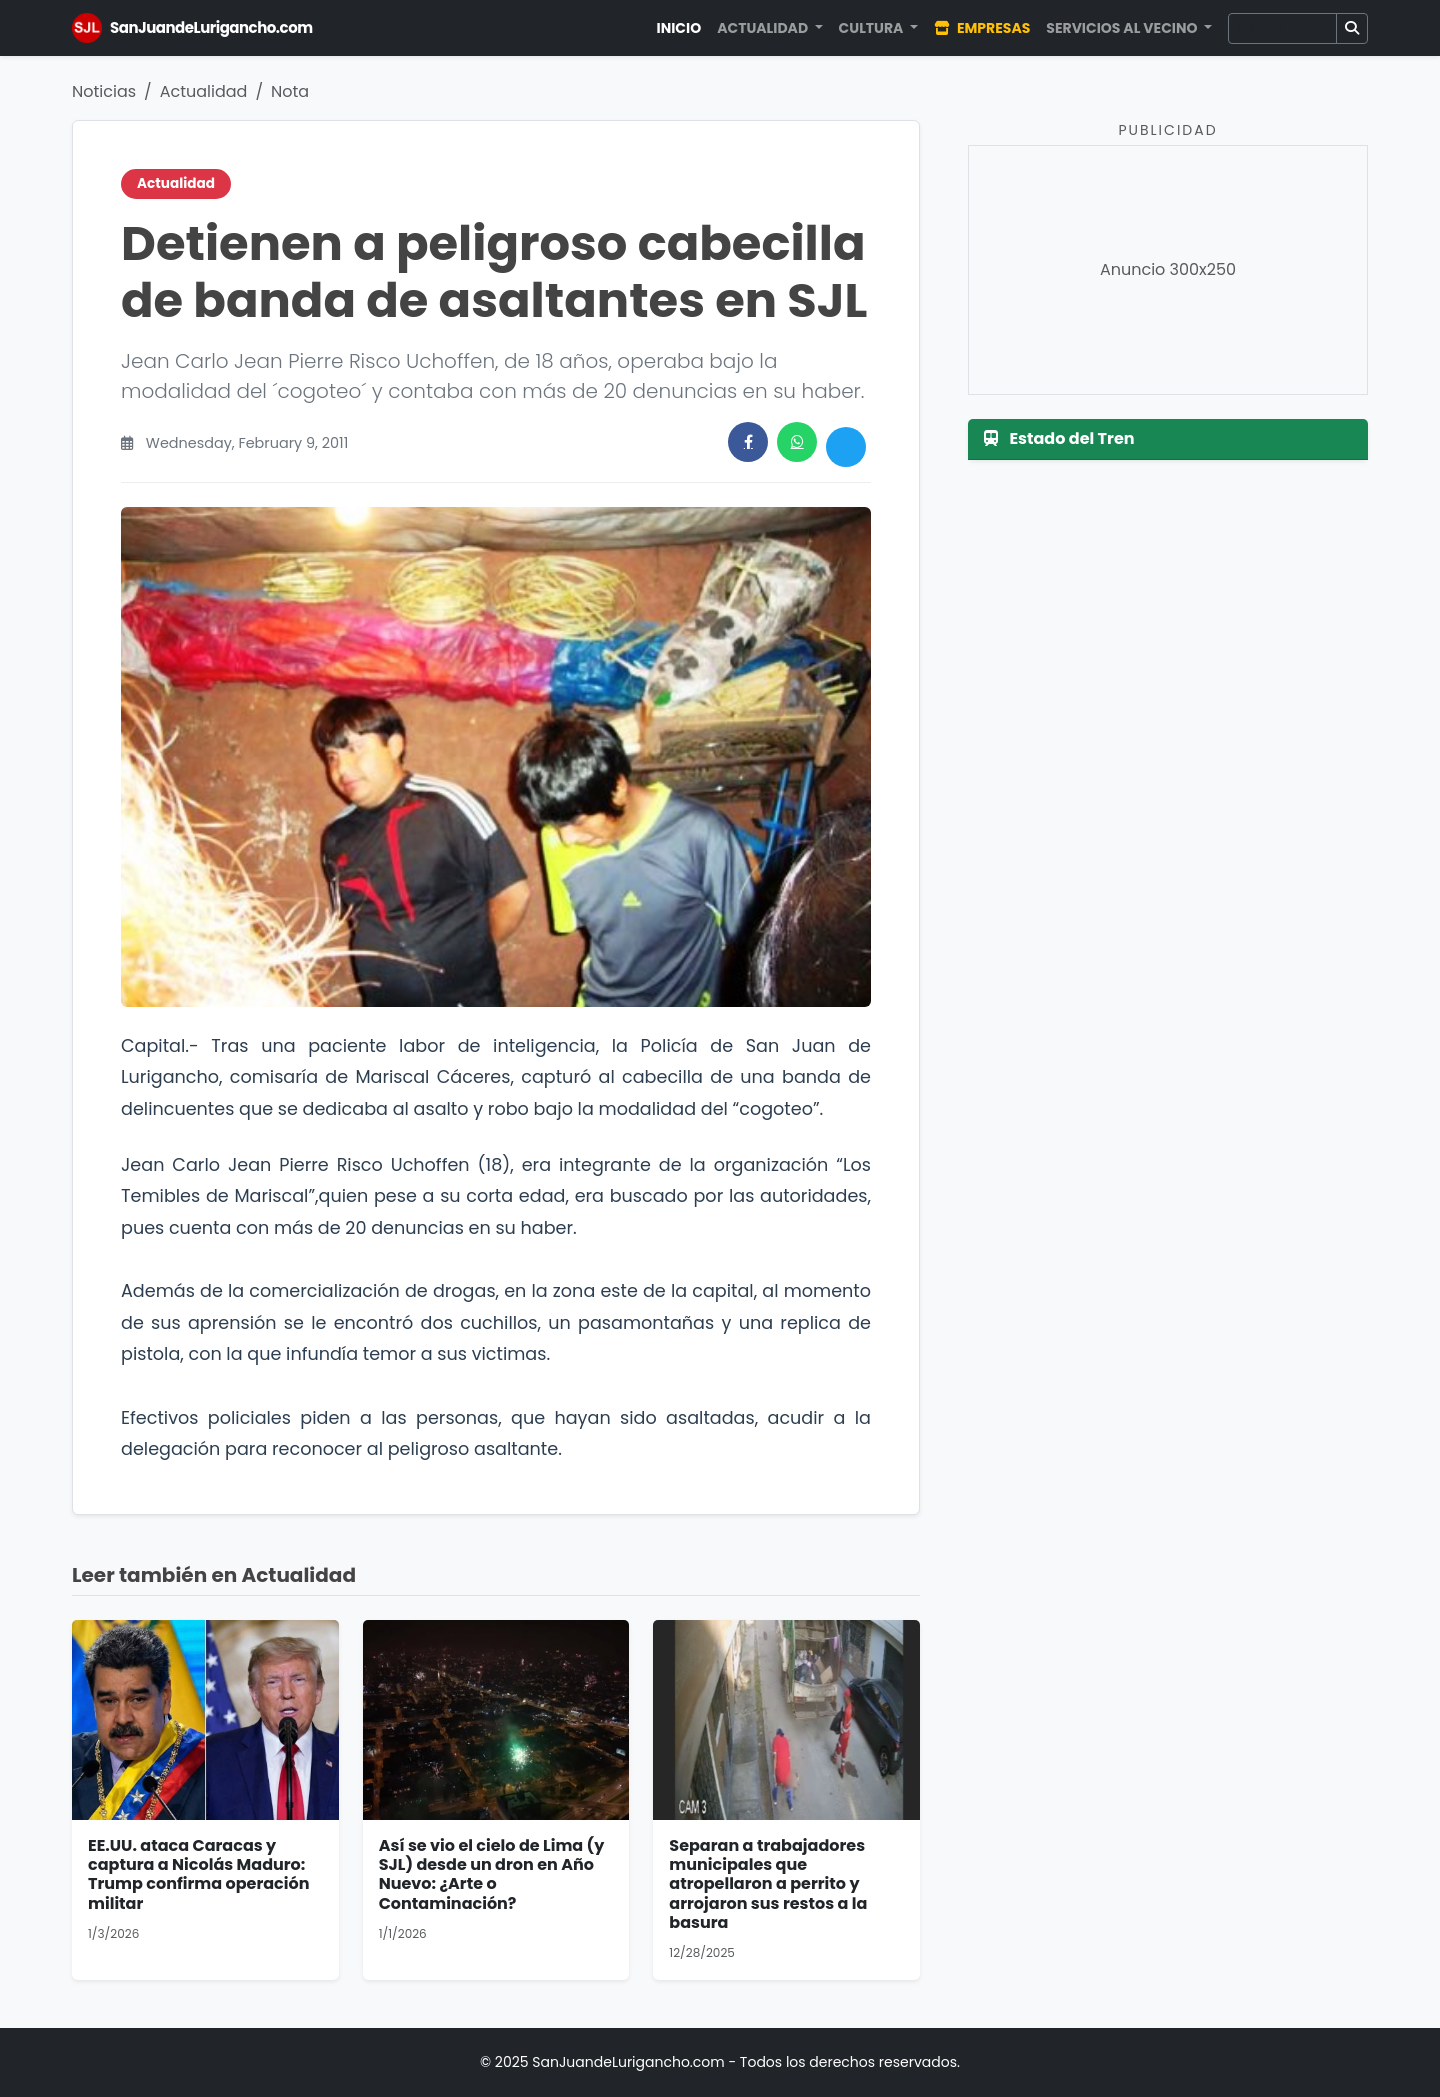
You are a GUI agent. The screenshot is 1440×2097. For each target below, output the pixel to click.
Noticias (104, 91)
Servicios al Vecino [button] (1123, 28)
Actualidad (204, 91)
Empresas (982, 28)
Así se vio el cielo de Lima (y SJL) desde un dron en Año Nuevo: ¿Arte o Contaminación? (492, 1874)
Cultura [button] (873, 28)
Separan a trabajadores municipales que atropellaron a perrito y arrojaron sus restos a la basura (768, 1884)
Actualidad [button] (764, 28)
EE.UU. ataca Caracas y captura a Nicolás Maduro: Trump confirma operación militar (198, 1874)
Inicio (679, 28)
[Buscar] (1282, 28)
